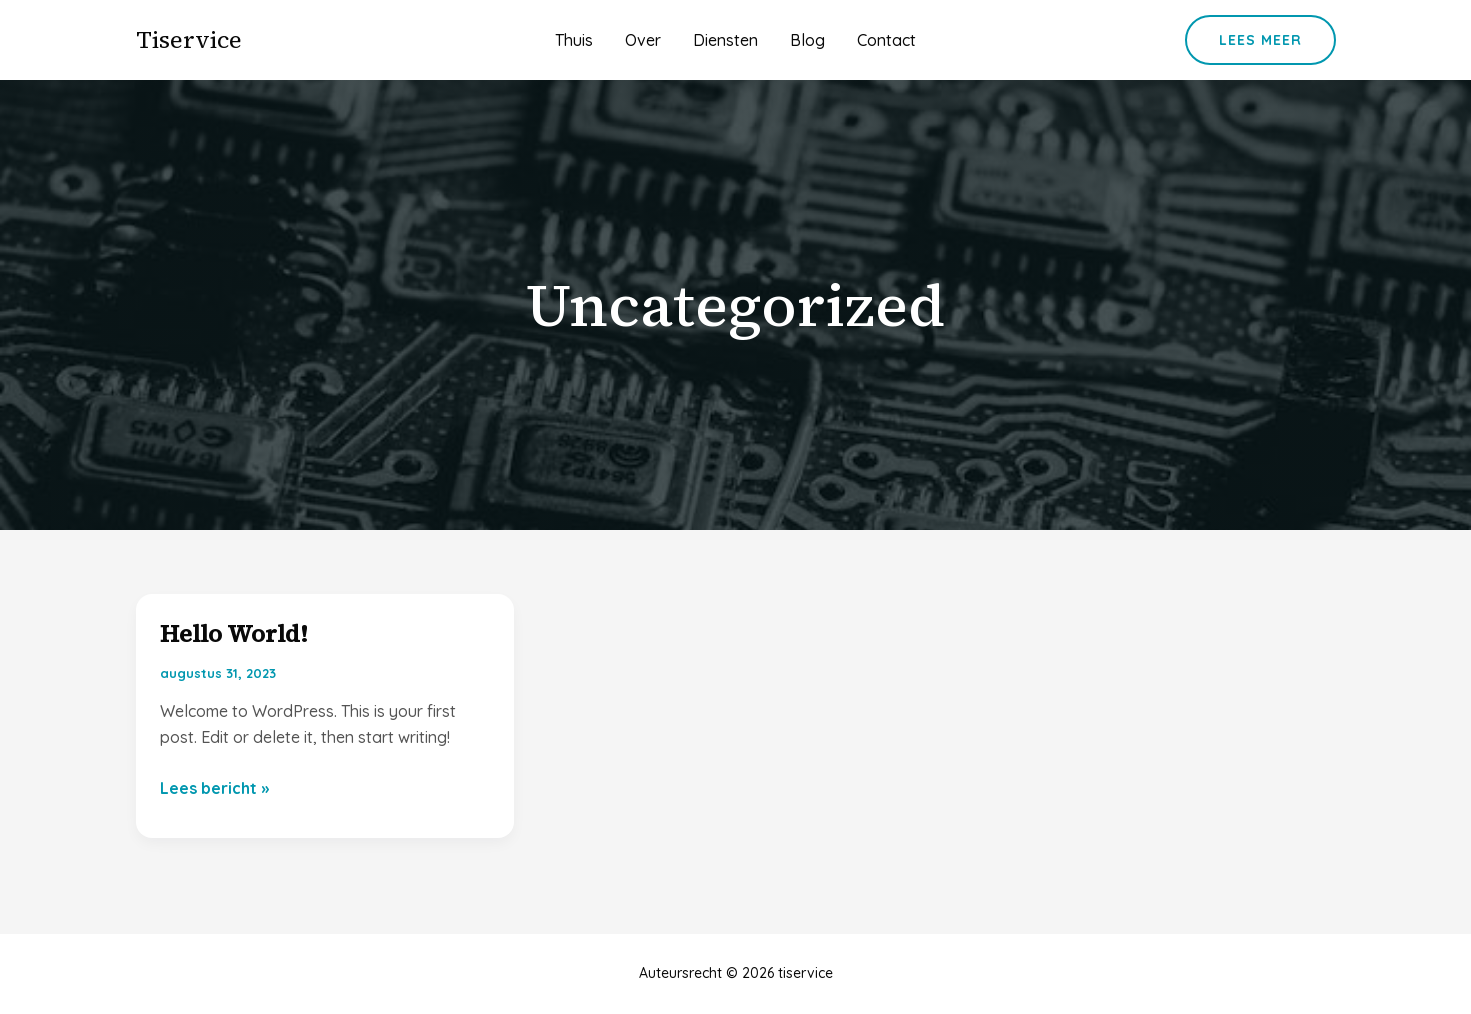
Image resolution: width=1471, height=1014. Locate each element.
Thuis (574, 40)
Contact (886, 40)
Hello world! (234, 633)
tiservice (189, 39)
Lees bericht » (214, 788)
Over (643, 40)
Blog (807, 40)
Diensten (725, 40)
